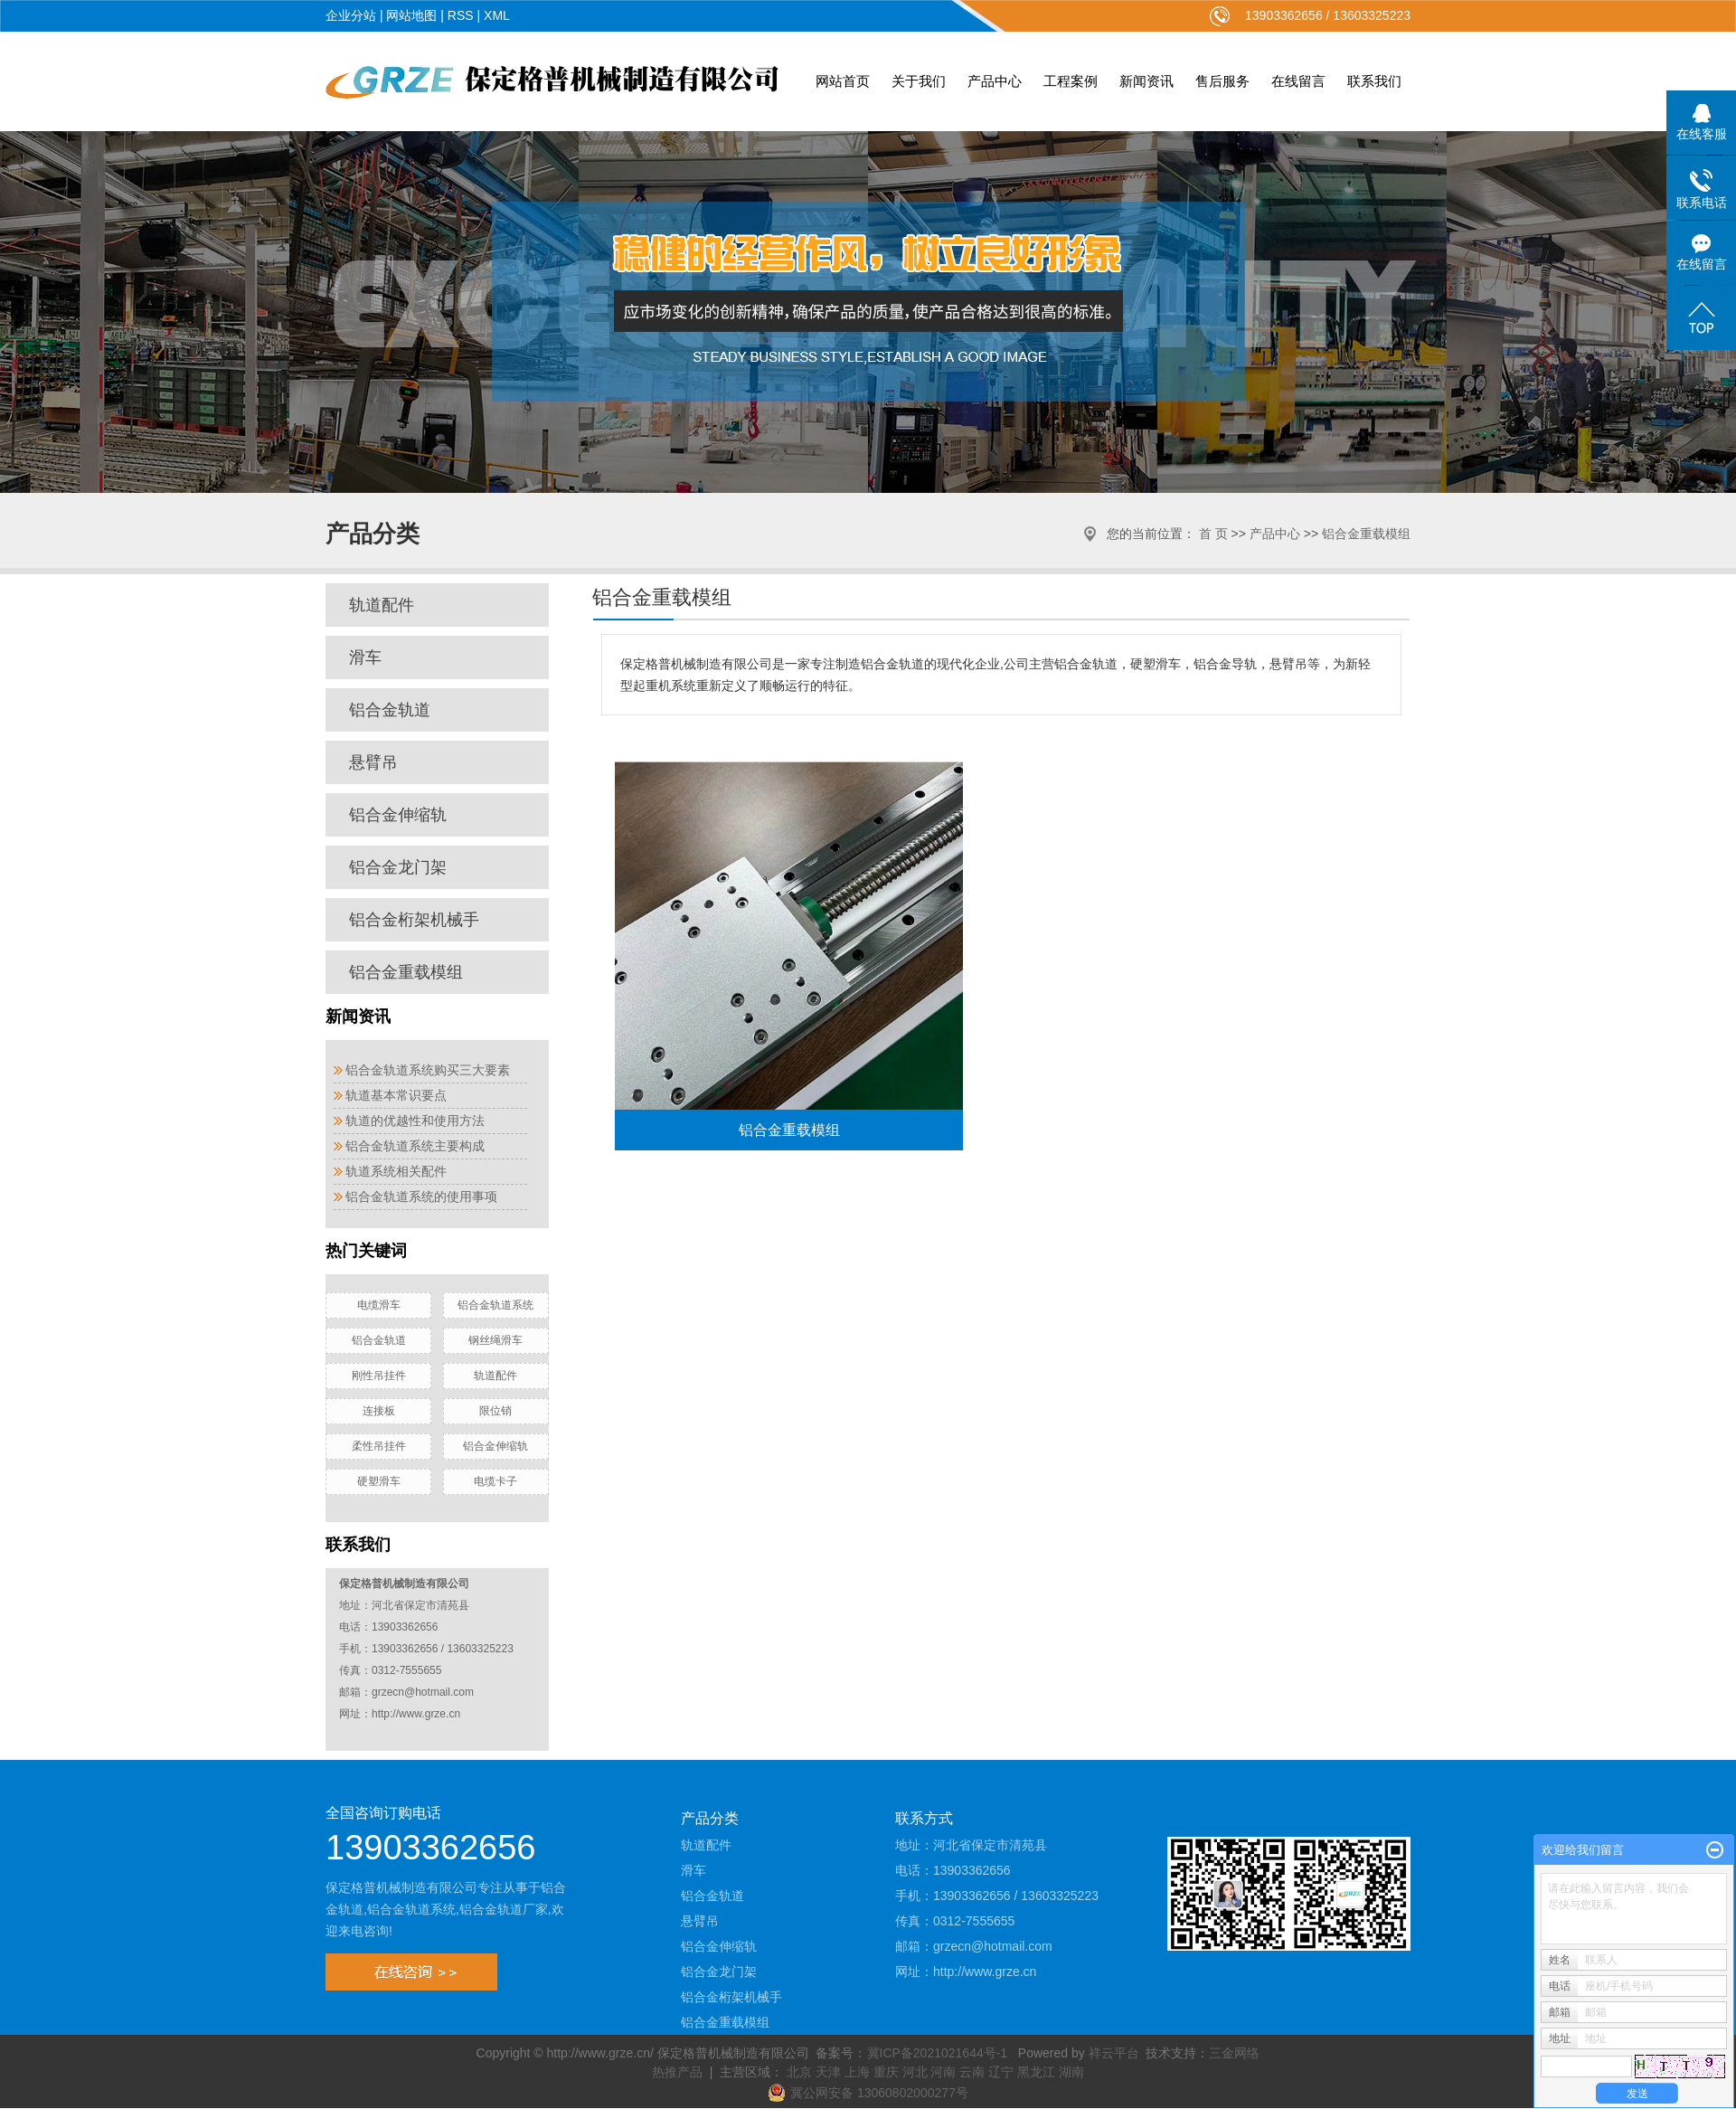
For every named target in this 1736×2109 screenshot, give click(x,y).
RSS (461, 15)
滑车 (365, 657)
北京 (799, 2072)
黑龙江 (1036, 2072)
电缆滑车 (379, 1305)
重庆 (886, 2072)
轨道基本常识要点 (396, 1095)
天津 (828, 2072)
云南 (972, 2072)
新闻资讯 (1146, 81)
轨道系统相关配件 (396, 1171)
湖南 (1071, 2072)
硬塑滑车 (379, 1481)
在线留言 (1298, 81)
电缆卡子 (495, 1481)
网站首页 (843, 81)
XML (497, 15)
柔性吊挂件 (379, 1446)
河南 (943, 2072)
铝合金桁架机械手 (414, 920)
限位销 (495, 1410)
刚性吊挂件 (379, 1375)
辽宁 (1001, 2072)
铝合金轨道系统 (495, 1305)
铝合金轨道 (389, 710)
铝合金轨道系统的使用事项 (421, 1196)
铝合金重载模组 (1366, 533)
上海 (857, 2072)
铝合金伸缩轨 (398, 815)
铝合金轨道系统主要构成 (415, 1146)
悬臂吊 (373, 762)
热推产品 (677, 2072)
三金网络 (1234, 2053)
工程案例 (1070, 81)
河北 (915, 2072)
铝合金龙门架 (398, 867)
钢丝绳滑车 (495, 1340)
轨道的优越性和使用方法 (415, 1120)
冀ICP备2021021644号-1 (937, 2053)
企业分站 (351, 15)
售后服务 (1222, 81)
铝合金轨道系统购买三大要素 (427, 1070)
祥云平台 (1114, 2053)
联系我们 (1374, 81)
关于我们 (919, 81)
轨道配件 (381, 605)
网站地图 (411, 15)
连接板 (379, 1410)
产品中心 (994, 81)
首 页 (1213, 533)
